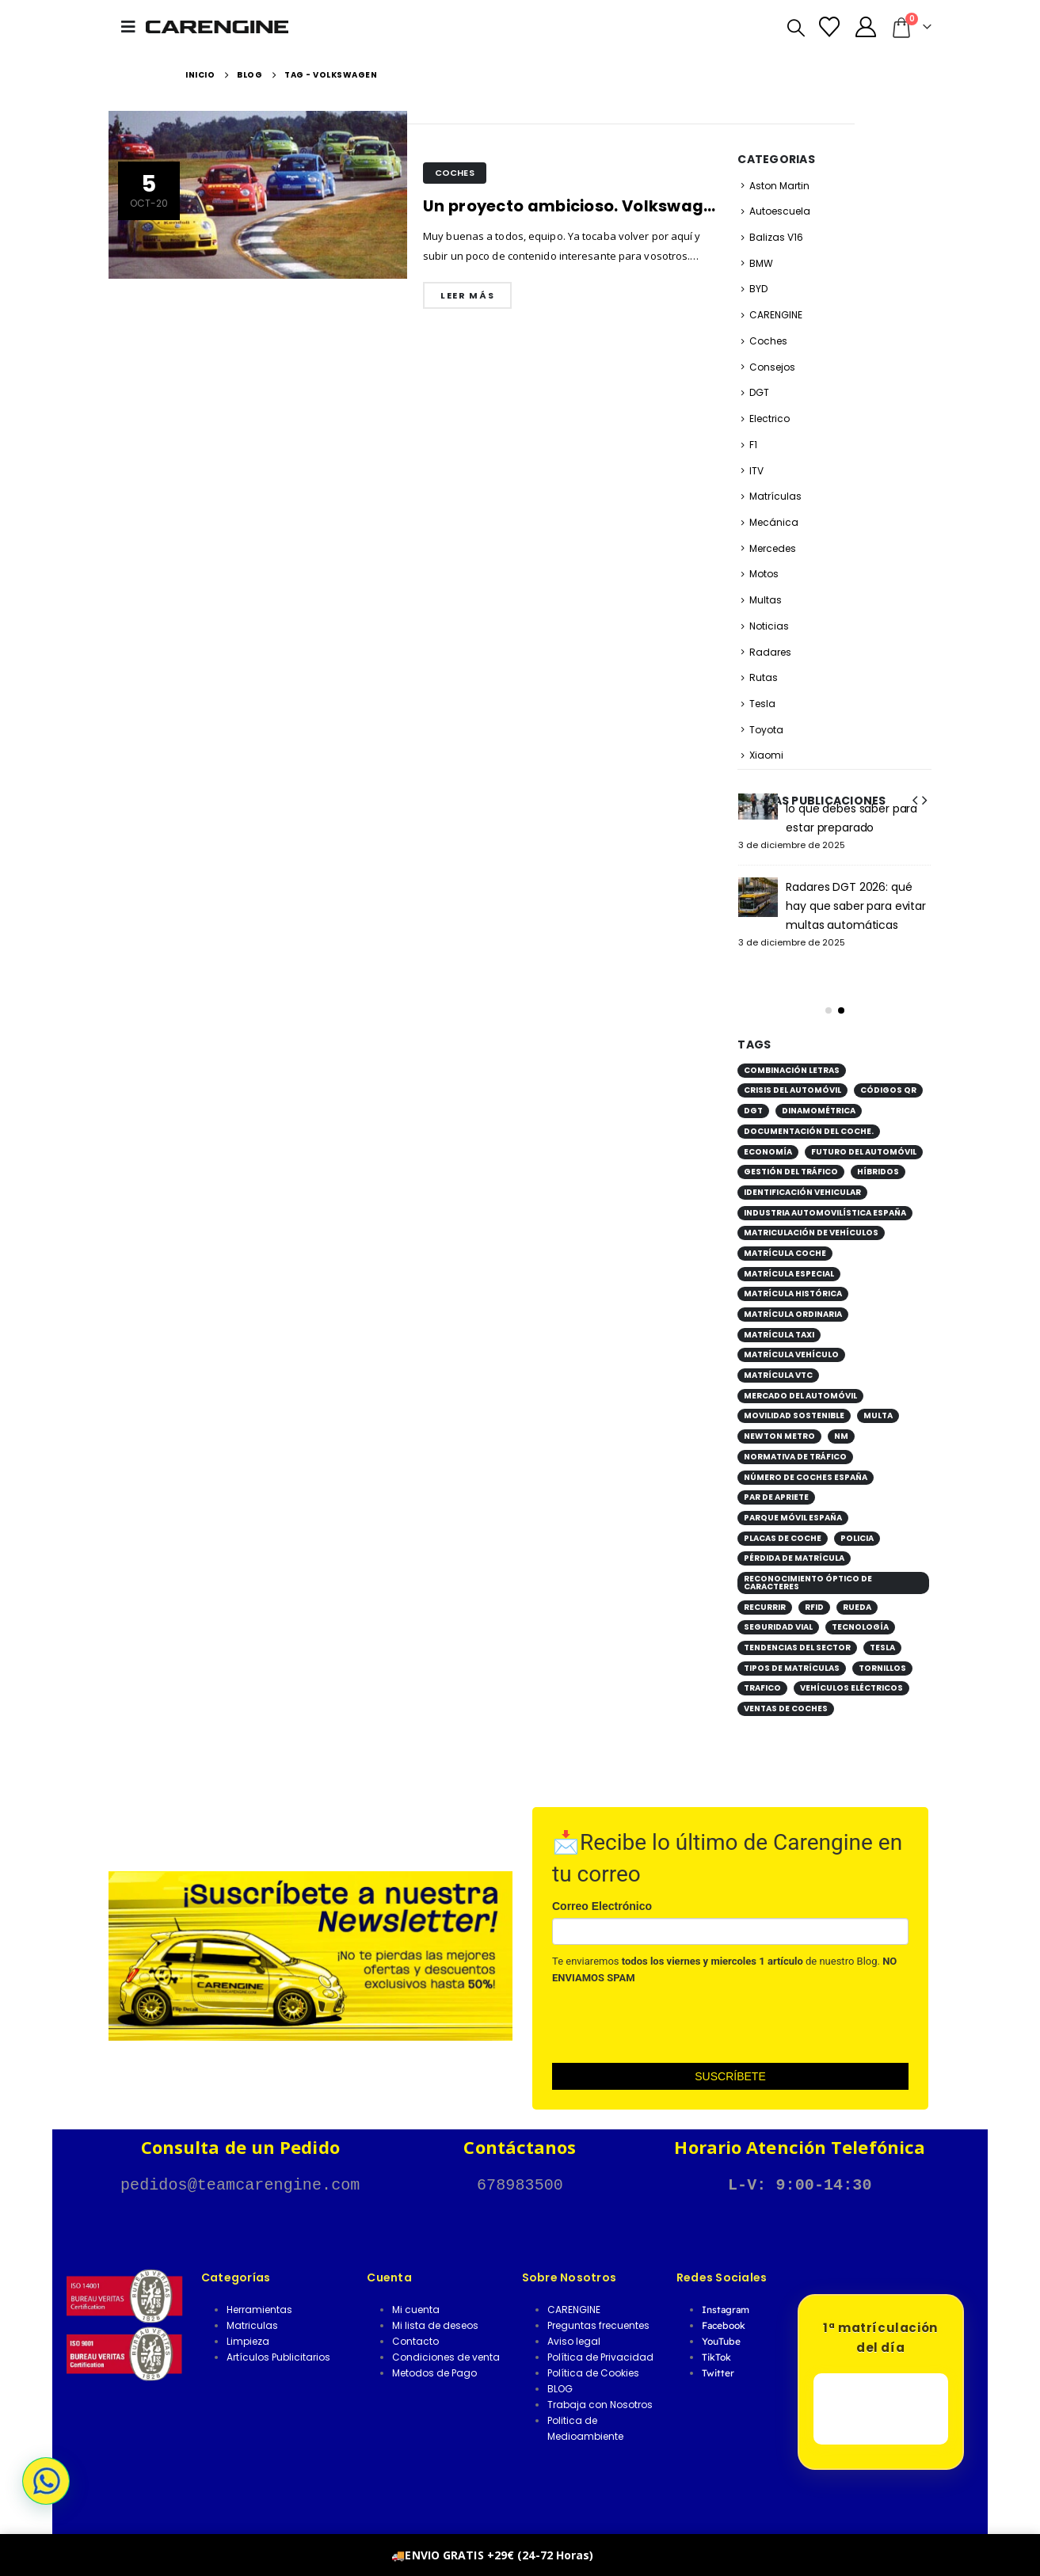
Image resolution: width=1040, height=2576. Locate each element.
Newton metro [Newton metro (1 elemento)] (779, 1417)
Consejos (772, 367)
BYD (758, 288)
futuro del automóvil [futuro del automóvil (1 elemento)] (863, 1133)
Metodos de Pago (434, 2354)
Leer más (467, 295)
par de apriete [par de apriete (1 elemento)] (776, 1478)
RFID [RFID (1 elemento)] (814, 1588)
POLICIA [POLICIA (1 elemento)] (857, 1519)
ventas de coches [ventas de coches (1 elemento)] (786, 1689)
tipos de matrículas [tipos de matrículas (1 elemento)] (792, 1649)
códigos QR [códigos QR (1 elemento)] (888, 1071)
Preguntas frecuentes (598, 2306)
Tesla (762, 703)
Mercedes (772, 548)
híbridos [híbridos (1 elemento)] (878, 1153)
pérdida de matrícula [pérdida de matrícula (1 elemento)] (794, 1539)
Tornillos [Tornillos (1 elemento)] (882, 1649)
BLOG (560, 2369)
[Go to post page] (758, 800)
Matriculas (252, 2306)
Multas (765, 600)
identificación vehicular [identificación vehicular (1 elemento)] (802, 1173)
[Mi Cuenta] (865, 27)
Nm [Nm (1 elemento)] (841, 1417)
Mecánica (773, 522)
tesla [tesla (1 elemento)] (882, 1628)
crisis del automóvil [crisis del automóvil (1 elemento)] (792, 1071)
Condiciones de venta (446, 2338)
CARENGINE (775, 315)
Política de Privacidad (600, 2338)
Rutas (763, 677)
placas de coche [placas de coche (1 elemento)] (782, 1519)
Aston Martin (779, 185)
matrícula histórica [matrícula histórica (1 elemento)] (793, 1274)
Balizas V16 (776, 237)
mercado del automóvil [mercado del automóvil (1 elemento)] (800, 1377)
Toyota (766, 729)
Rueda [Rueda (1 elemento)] (857, 1588)
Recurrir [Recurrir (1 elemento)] (765, 1588)
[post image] (258, 195)
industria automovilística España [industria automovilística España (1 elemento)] (825, 1194)
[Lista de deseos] (829, 27)
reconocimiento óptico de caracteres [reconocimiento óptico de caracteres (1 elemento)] (808, 1563)
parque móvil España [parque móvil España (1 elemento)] (793, 1499)
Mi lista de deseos (435, 2306)
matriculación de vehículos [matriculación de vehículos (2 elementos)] (811, 1214)
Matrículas (775, 496)
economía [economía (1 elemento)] (768, 1133)
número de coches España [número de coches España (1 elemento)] (805, 1458)
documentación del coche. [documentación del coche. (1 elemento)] (809, 1112)
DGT (759, 392)
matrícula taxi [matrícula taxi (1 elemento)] (779, 1316)
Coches (454, 172)
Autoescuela (779, 211)
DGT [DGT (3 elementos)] (753, 1092)
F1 (753, 444)
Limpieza (248, 2322)
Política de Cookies (593, 2354)
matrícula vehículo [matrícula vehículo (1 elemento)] (791, 1335)
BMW (761, 263)
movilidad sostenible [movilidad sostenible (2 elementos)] (794, 1396)
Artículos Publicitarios (278, 2338)
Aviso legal (573, 2322)
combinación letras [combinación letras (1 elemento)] (792, 1051)
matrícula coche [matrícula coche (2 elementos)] (785, 1234)
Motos (764, 573)
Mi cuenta (416, 2290)
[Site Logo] (217, 26)
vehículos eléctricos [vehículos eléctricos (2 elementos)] (851, 1669)
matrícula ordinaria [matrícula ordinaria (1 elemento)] (793, 1295)
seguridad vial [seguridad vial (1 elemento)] (778, 1608)
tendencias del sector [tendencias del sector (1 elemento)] (797, 1628)
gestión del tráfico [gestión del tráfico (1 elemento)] (791, 1153)
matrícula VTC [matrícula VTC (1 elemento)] (778, 1356)
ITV (756, 471)
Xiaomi (766, 755)
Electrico (769, 418)
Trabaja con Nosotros (600, 2385)
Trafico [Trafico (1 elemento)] (762, 1669)
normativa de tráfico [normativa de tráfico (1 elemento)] (795, 1438)
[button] (133, 26)
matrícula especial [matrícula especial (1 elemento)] (789, 1255)
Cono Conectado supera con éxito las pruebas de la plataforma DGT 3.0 (858, 887)
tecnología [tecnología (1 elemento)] (860, 1608)
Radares (770, 652)
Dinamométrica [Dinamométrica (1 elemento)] (818, 1092)
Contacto (415, 2322)
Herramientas (259, 2290)
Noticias (769, 626)
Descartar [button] (623, 2555)
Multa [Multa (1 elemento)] (878, 1396)
